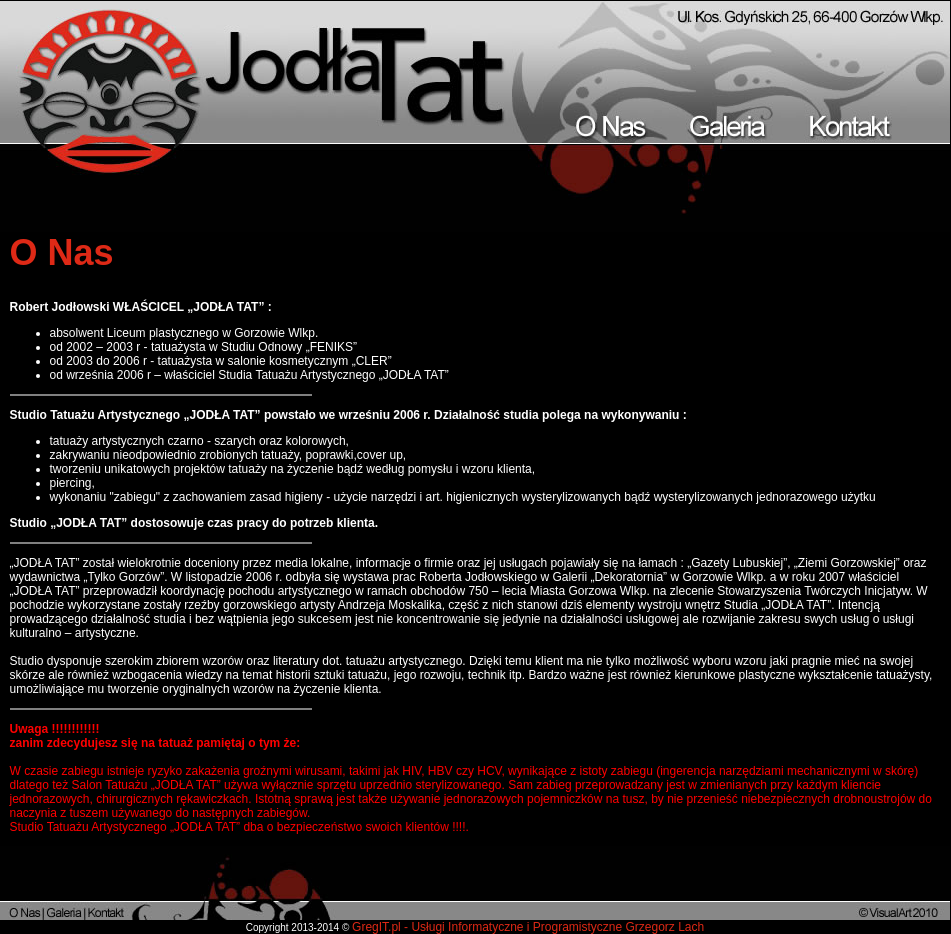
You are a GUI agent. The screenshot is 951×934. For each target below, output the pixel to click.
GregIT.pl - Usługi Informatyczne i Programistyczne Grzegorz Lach (528, 927)
